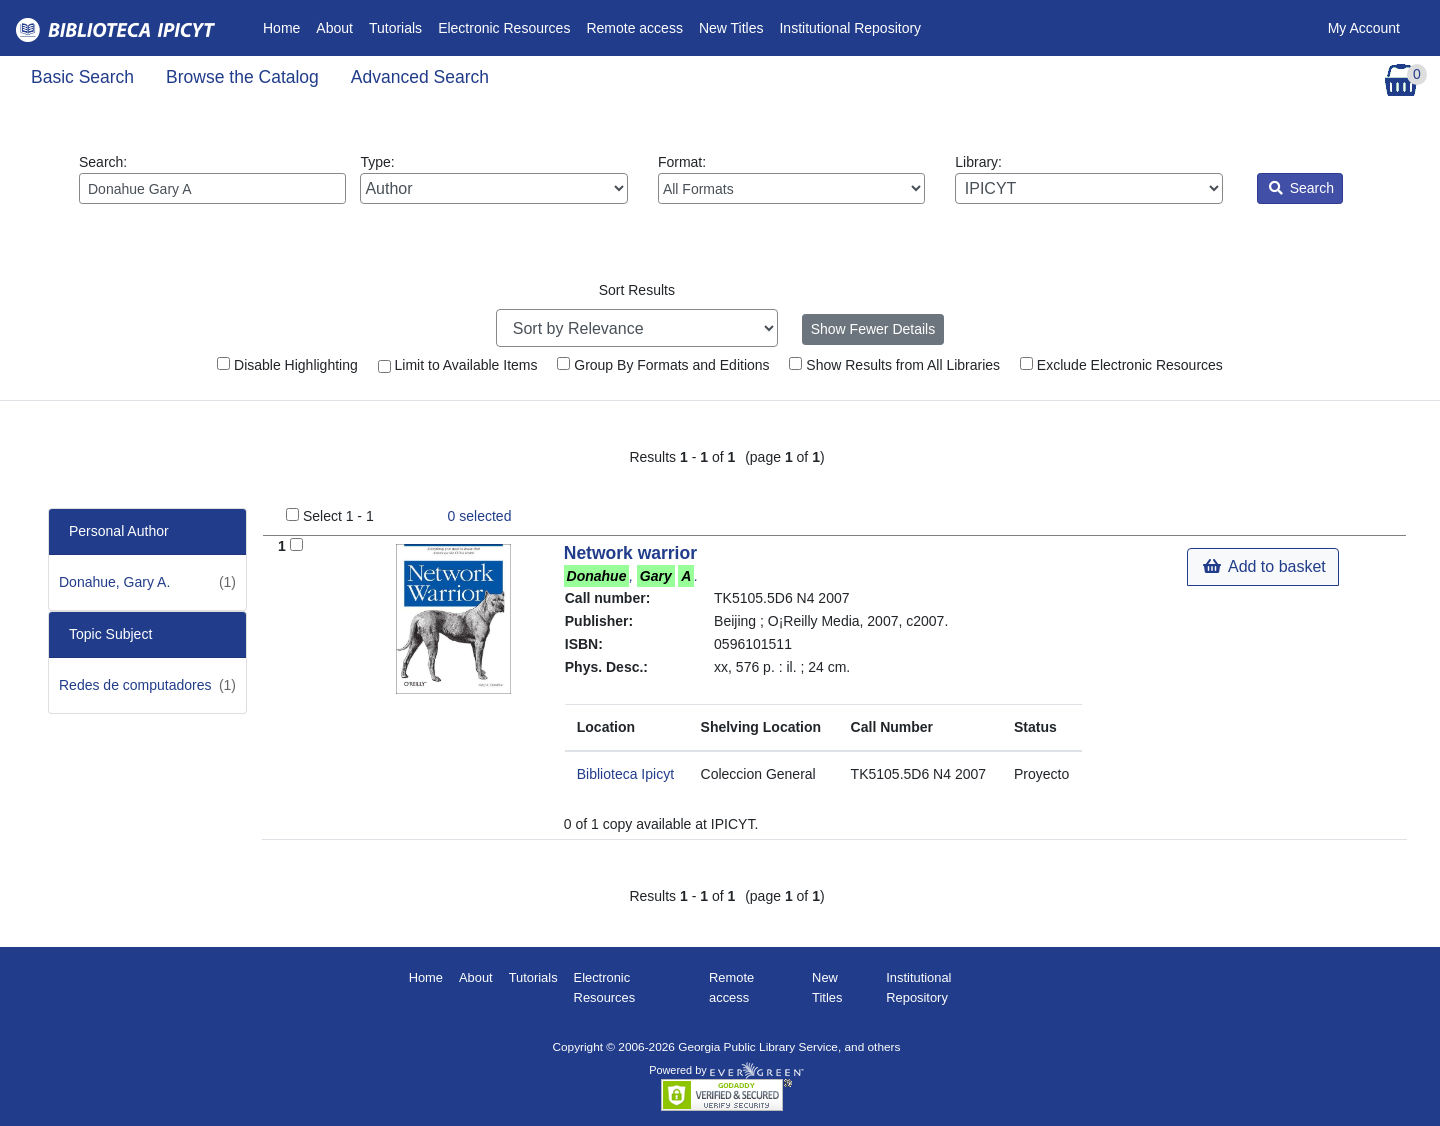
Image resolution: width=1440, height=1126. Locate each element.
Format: (791, 179)
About (334, 28)
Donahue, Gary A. (114, 582)
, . (631, 576)
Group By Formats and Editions (663, 365)
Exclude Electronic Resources (1121, 365)
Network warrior (630, 553)
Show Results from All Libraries (894, 365)
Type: (493, 179)
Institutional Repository (850, 28)
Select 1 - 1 (338, 516)
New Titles (731, 28)
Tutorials (395, 28)
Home (285, 26)
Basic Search (82, 77)
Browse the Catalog (242, 77)
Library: (1088, 179)
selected (480, 516)
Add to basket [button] (1264, 566)
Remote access (634, 28)
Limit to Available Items (458, 365)
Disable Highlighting (287, 365)
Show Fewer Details (873, 329)
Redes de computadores (135, 685)
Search (1301, 188)
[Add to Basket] (296, 544)
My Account (1364, 28)
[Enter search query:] (212, 188)
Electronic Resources (504, 28)
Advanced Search (420, 77)
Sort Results (637, 290)
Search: (212, 179)
